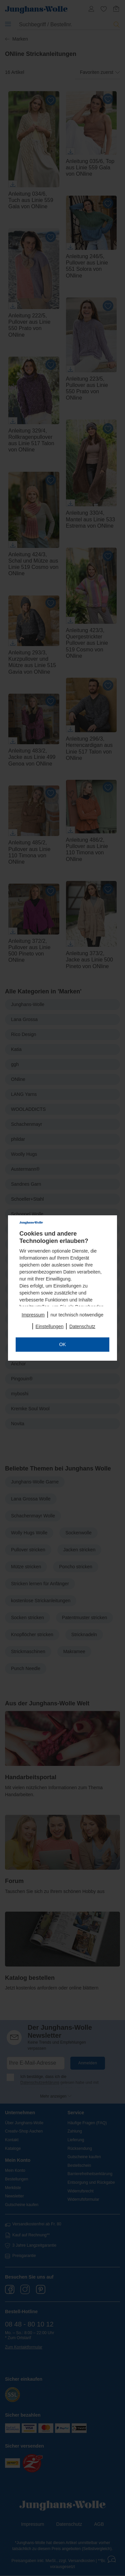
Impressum (33, 1314)
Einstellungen (50, 1326)
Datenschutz (82, 1326)
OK (62, 1344)
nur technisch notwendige (76, 1314)
